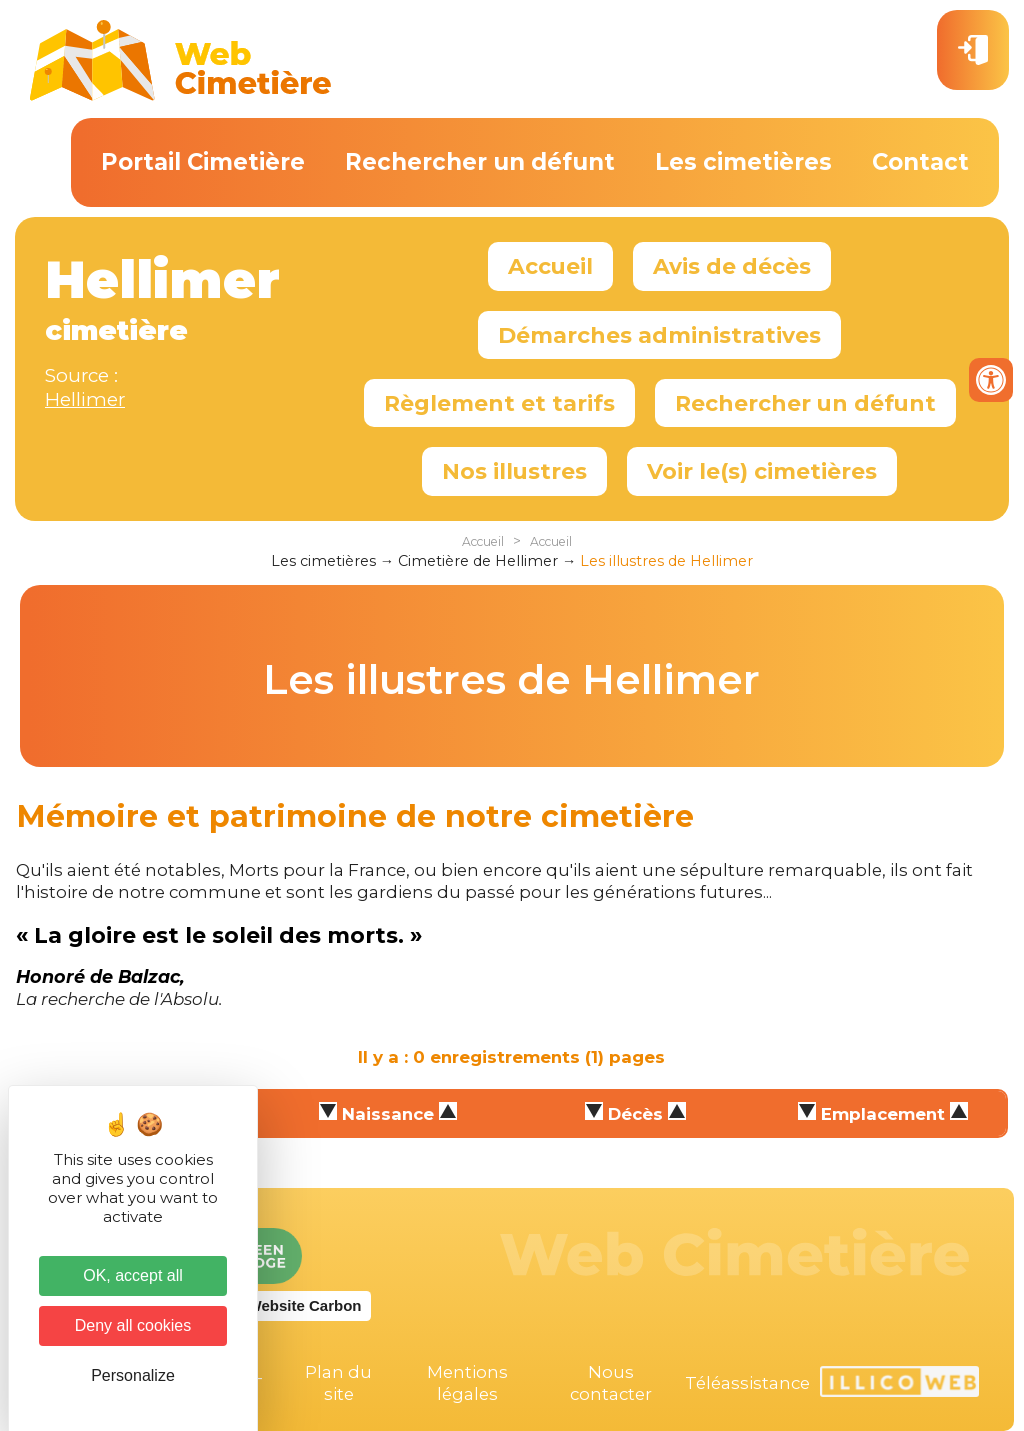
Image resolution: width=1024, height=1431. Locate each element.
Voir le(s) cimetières (762, 471)
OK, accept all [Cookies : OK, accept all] (133, 1275)
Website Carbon (305, 1305)
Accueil (550, 266)
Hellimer (85, 399)
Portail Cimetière (203, 162)
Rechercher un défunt (480, 162)
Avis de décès (732, 266)
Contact (920, 162)
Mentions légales (467, 1383)
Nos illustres (514, 471)
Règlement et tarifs (499, 403)
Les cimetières (743, 162)
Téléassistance (747, 1383)
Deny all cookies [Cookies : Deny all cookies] (133, 1325)
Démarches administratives (659, 335)
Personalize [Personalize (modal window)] (133, 1375)
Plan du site (338, 1383)
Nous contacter (611, 1383)
